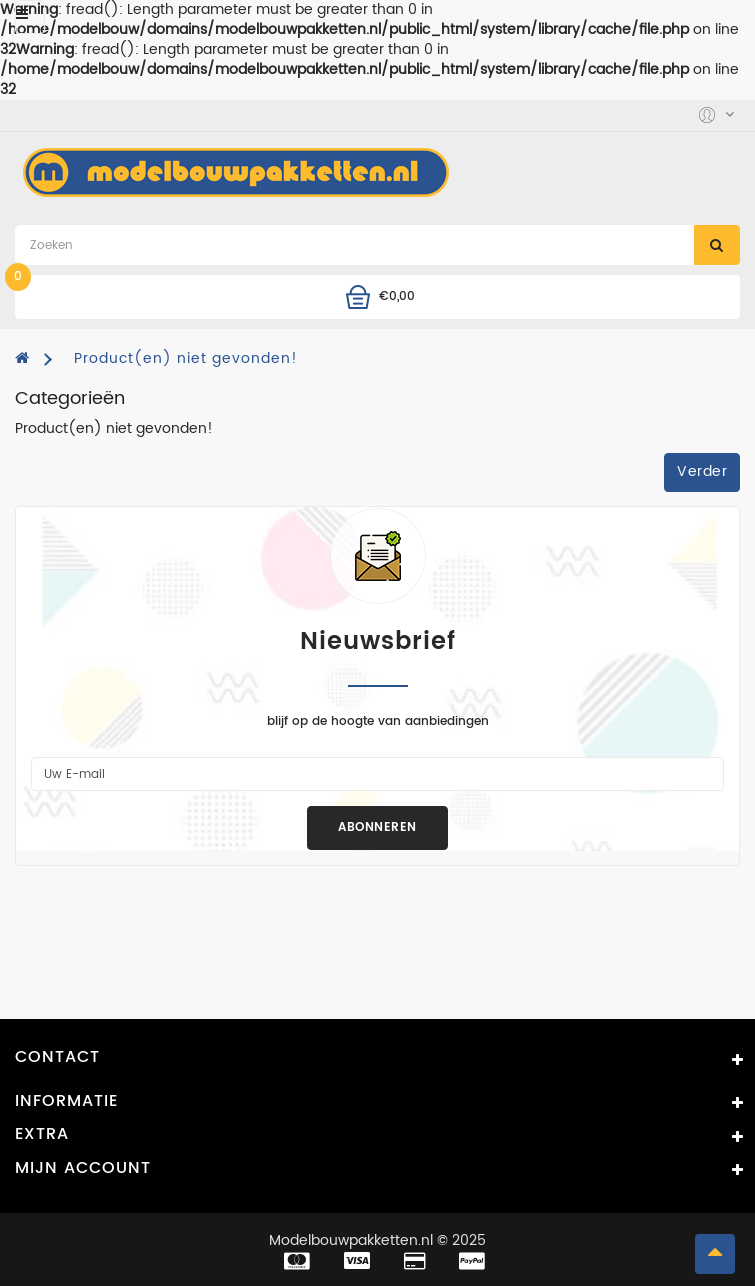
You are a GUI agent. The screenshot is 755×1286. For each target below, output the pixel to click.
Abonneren (377, 827)
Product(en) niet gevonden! (186, 358)
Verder (702, 471)
